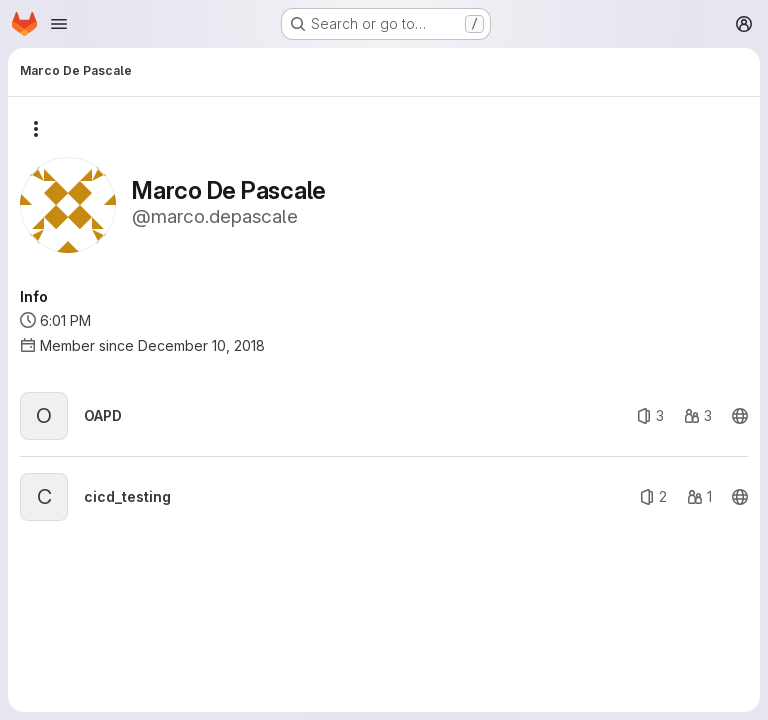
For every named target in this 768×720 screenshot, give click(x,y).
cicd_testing (127, 496)
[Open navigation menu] (59, 24)
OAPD (103, 415)
